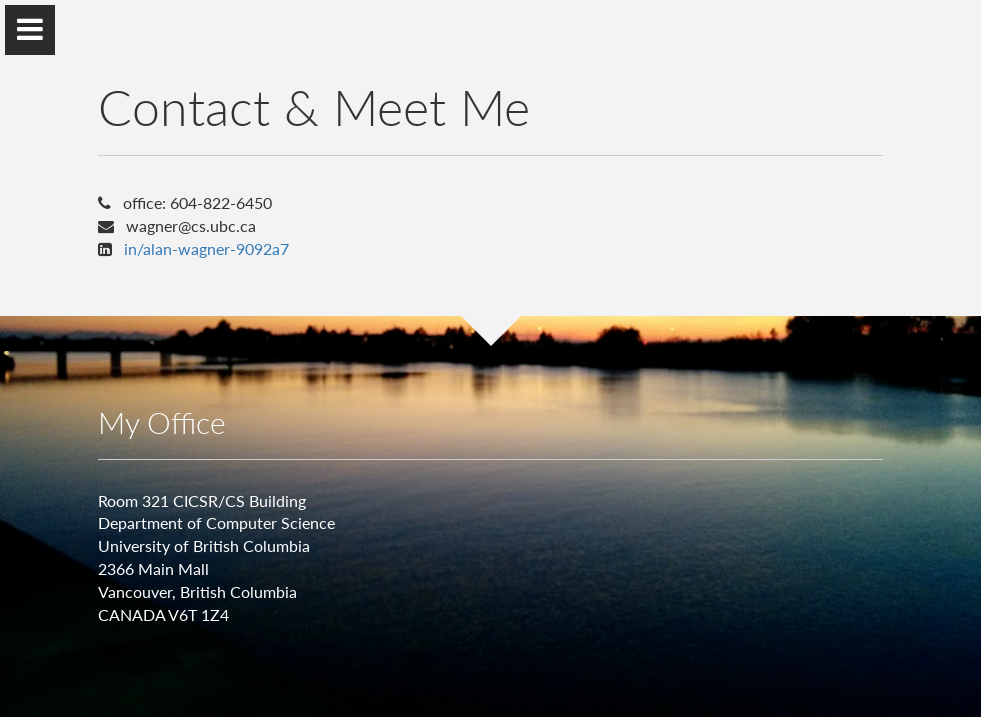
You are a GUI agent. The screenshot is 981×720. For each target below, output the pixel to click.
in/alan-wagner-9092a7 (206, 248)
